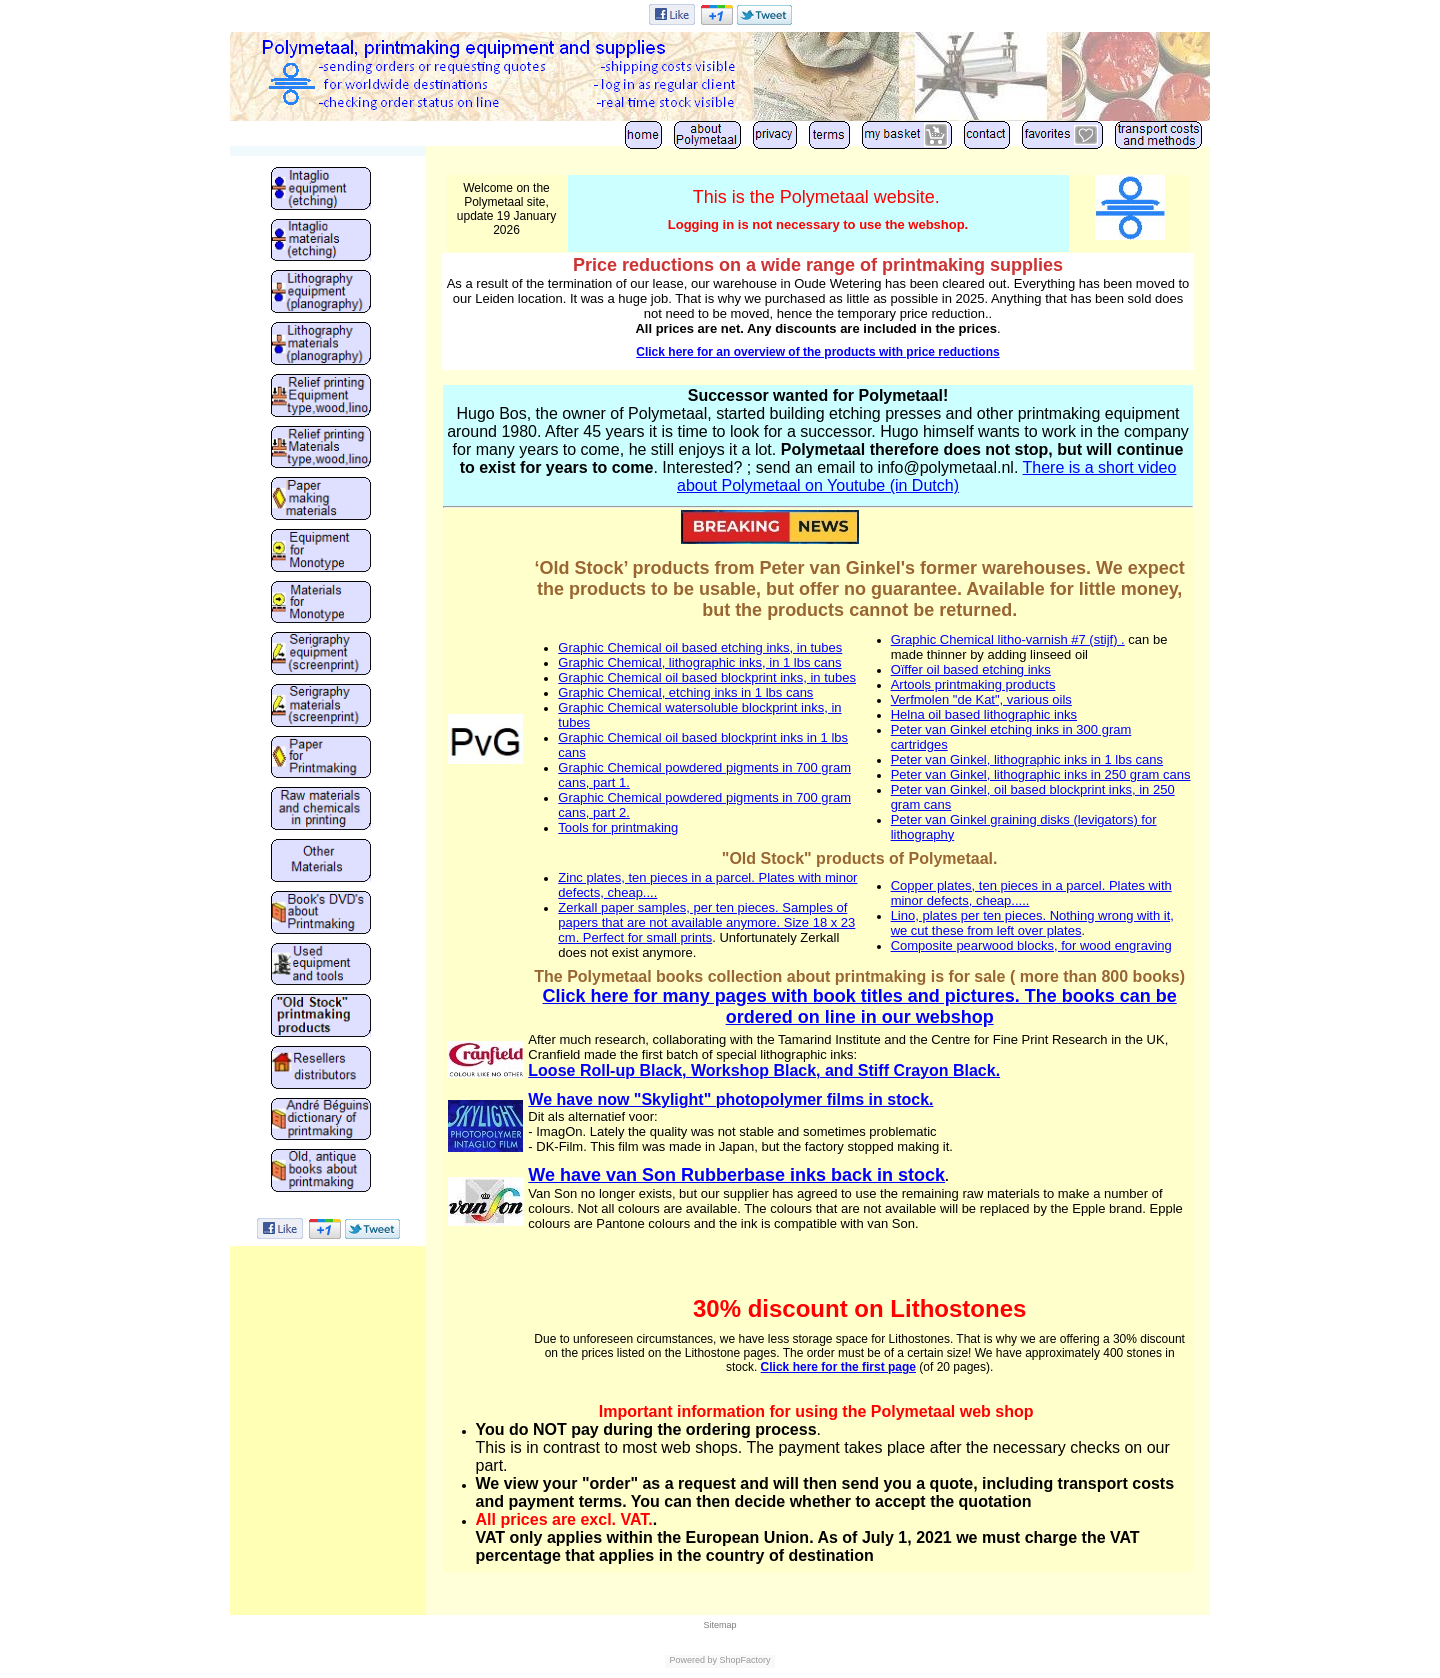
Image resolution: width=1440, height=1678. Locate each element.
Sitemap (719, 1625)
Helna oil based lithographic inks (984, 714)
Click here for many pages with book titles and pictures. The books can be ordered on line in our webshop (860, 1006)
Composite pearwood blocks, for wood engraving (1031, 945)
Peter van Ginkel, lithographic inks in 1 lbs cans (1027, 759)
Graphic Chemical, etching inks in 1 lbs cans (685, 692)
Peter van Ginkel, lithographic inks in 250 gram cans (1041, 774)
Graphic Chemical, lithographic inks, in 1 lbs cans (699, 662)
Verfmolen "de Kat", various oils (981, 699)
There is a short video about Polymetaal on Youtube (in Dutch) (926, 476)
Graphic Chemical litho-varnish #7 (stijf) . (1008, 639)
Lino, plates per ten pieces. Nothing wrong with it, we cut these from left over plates (1032, 923)
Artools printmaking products (973, 684)
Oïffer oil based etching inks (971, 669)
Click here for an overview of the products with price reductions (817, 352)
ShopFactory (744, 1660)
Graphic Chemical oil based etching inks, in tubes (700, 647)
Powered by (693, 1660)
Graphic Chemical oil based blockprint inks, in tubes (707, 677)
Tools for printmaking (618, 827)
